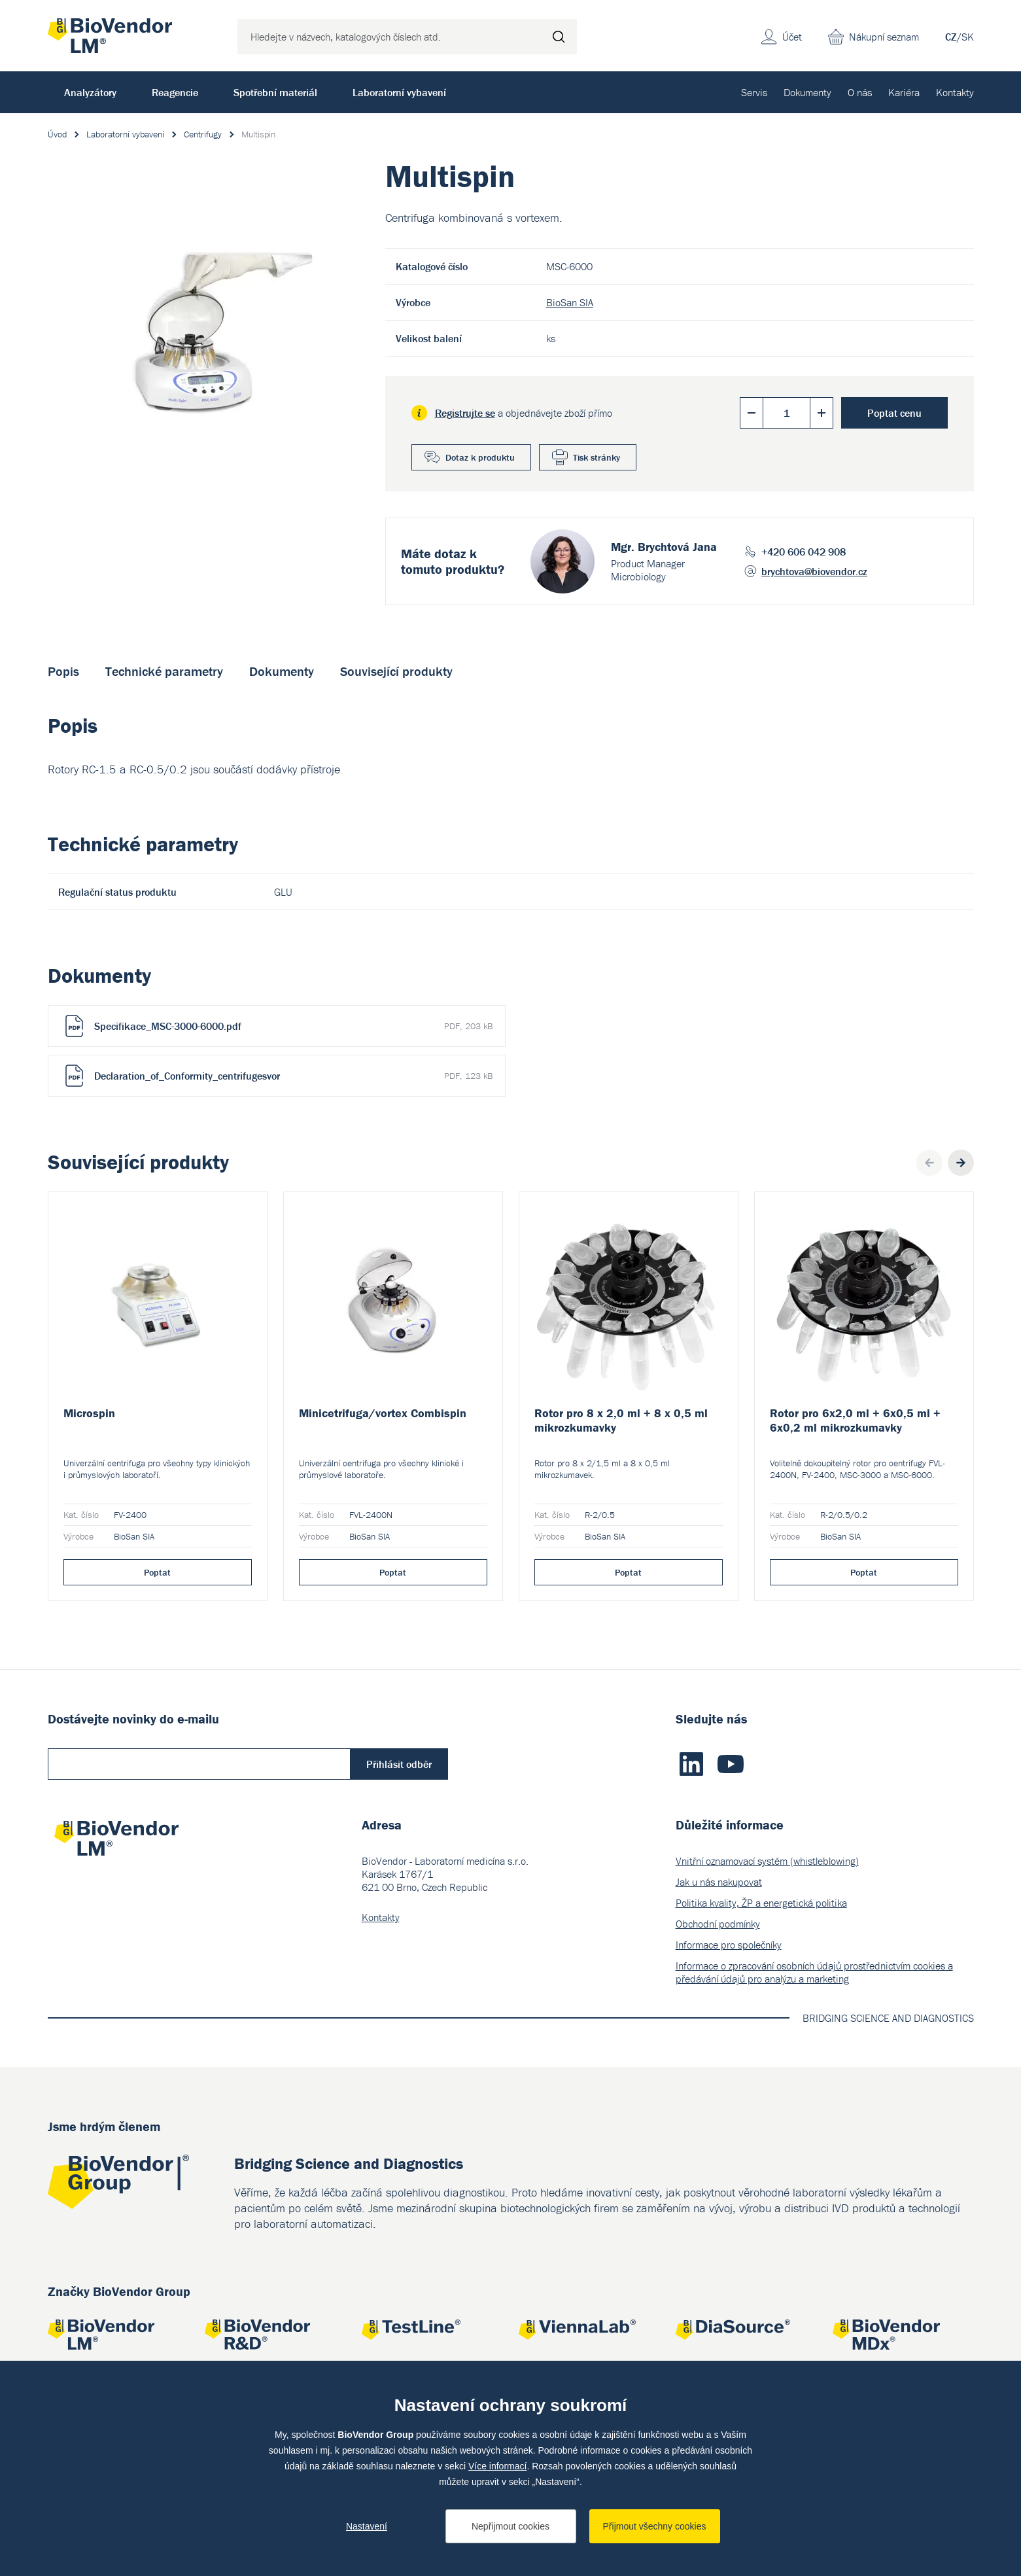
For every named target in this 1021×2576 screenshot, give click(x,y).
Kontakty (955, 92)
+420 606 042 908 (803, 551)
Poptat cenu (894, 412)
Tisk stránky (596, 457)
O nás (860, 92)
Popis (63, 671)
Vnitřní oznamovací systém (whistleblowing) (767, 1860)
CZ (951, 36)
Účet (792, 36)
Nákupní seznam (884, 36)
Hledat (559, 36)
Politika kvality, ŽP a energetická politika (761, 1902)
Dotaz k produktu (480, 457)
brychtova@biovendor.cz (814, 571)
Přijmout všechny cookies (654, 2526)
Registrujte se (465, 412)
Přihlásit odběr (399, 1764)
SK (967, 36)
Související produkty (396, 671)
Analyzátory (90, 92)
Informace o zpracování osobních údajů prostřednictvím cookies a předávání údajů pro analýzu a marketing (814, 1972)
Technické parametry (164, 671)
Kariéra (904, 92)
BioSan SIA (569, 302)
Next (961, 1163)
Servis (754, 92)
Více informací (497, 2466)
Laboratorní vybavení (399, 92)
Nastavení (366, 2526)
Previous (929, 1163)
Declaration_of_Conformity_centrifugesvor (293, 1075)
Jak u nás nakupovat (719, 1881)
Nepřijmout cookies (510, 2526)
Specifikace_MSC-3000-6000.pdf (293, 1025)
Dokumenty (807, 92)
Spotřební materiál (275, 92)
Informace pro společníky (729, 1944)
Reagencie (175, 92)
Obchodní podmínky (718, 1923)
